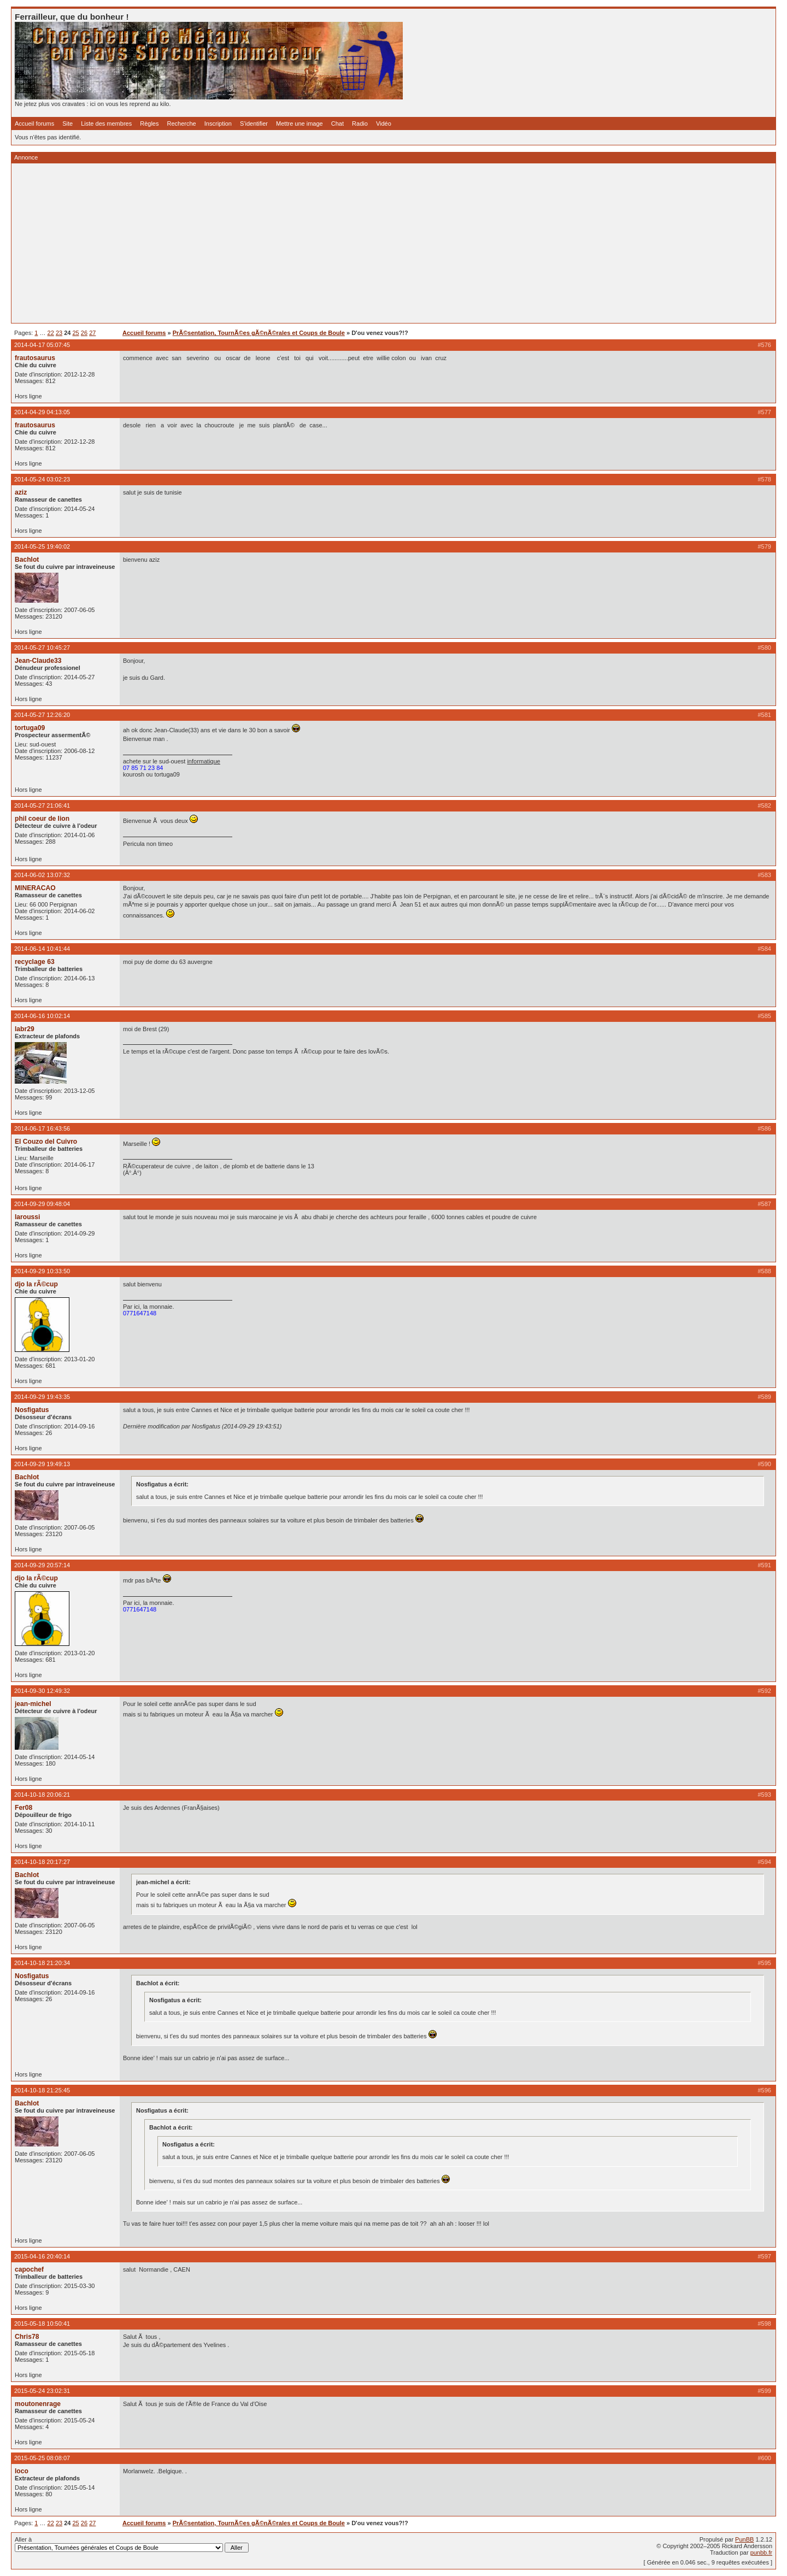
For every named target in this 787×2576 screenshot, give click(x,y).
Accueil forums (34, 123)
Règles (149, 123)
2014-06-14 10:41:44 (42, 948)
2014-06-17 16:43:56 (42, 1128)
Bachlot (27, 559)
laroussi (27, 1217)
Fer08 (23, 1808)
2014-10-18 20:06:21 (42, 1794)
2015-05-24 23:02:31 (42, 2390)
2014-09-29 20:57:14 (42, 1565)
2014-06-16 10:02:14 (42, 1016)
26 (84, 333)
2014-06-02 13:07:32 (42, 875)
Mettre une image (299, 123)
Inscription (218, 123)
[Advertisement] (343, 243)
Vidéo (383, 123)
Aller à (132, 2544)
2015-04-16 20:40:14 (42, 2256)
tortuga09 (30, 728)
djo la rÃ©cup (36, 1284)
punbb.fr (761, 2552)
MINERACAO (35, 888)
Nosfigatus (32, 1410)
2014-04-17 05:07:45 (42, 345)
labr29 (24, 1029)
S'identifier (254, 123)
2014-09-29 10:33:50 (42, 1271)
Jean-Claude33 (38, 660)
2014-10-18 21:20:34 (42, 1963)
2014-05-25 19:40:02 (42, 546)
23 (59, 333)
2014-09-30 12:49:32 (42, 1690)
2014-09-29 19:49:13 (42, 1464)
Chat (337, 123)
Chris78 (27, 2336)
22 (51, 333)
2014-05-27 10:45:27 (42, 647)
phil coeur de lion (42, 818)
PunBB (744, 2539)
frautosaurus (35, 358)
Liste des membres (106, 123)
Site (67, 123)
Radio (360, 123)
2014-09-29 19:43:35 (42, 1396)
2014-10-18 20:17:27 (42, 1862)
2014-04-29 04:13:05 (42, 412)
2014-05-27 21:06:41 (42, 805)
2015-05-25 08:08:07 (42, 2458)
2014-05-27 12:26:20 (42, 714)
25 (76, 333)
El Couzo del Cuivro (46, 1141)
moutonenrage (38, 2404)
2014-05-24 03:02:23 (42, 479)
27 (92, 333)
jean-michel (33, 1704)
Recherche (181, 123)
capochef (29, 2269)
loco (21, 2471)
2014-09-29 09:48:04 (42, 1204)
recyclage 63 (35, 962)
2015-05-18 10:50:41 (42, 2323)
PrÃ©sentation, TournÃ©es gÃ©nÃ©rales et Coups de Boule (259, 333)
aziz (21, 492)
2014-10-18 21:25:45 (42, 2090)
